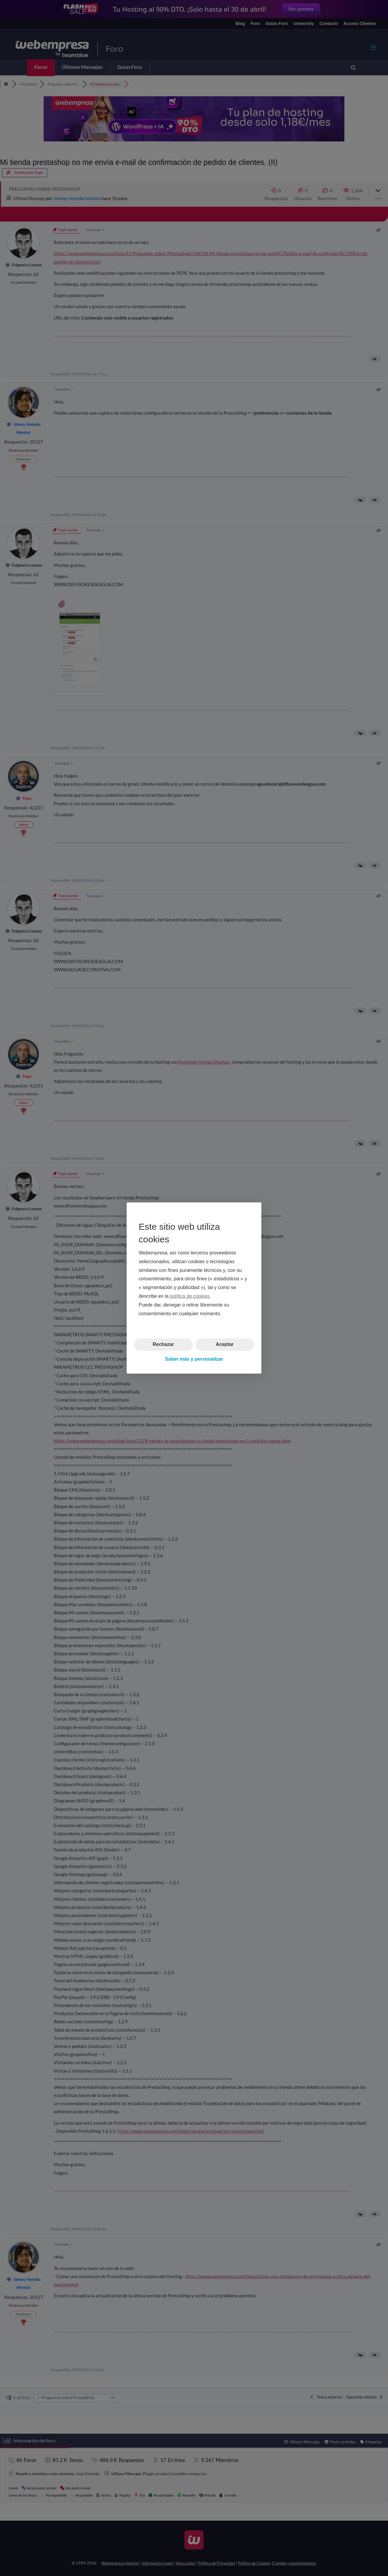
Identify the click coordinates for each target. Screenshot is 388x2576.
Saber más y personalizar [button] (194, 1359)
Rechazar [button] (163, 1344)
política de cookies (190, 1296)
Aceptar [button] (225, 1344)
